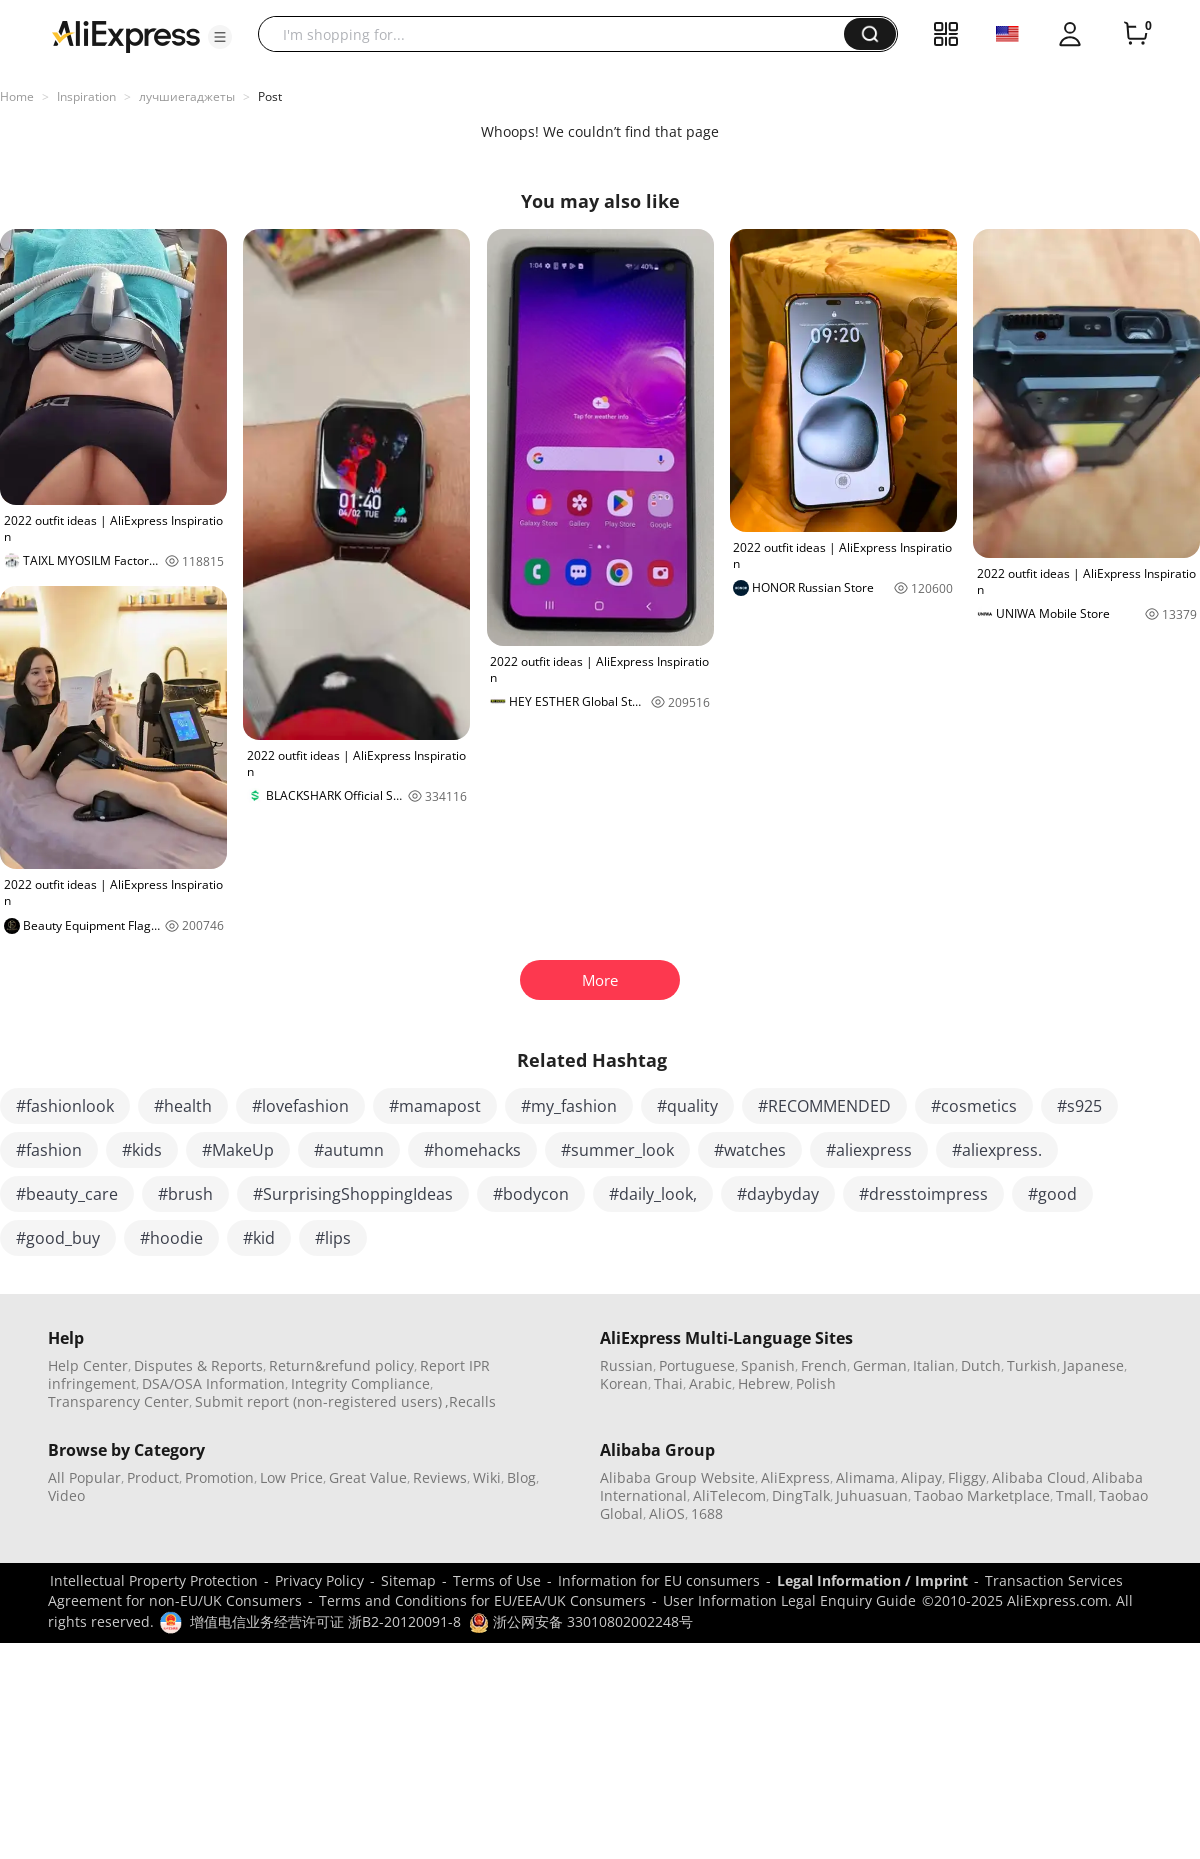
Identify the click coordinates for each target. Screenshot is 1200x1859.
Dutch (981, 1365)
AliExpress (795, 1477)
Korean (624, 1383)
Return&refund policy (341, 1365)
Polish (816, 1383)
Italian (934, 1365)
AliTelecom (729, 1495)
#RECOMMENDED (824, 1106)
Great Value (368, 1477)
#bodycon (531, 1194)
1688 (707, 1513)
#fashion (49, 1150)
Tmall (1074, 1495)
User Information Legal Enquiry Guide (789, 1600)
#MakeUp (238, 1150)
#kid (259, 1238)
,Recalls (470, 1401)
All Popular (84, 1477)
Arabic (710, 1383)
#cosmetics (974, 1106)
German (880, 1365)
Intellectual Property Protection (154, 1580)
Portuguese (697, 1365)
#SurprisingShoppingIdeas (353, 1194)
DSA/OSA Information (213, 1383)
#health (183, 1106)
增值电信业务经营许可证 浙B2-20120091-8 (325, 1621)
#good (1052, 1194)
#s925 (1079, 1106)
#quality (687, 1106)
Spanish (768, 1365)
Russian (626, 1365)
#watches (750, 1150)
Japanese (1093, 1365)
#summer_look (617, 1150)
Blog (521, 1477)
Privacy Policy (319, 1580)
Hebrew (764, 1383)
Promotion (219, 1477)
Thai (668, 1383)
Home (17, 96)
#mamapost (435, 1106)
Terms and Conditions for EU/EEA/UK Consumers (482, 1600)
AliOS (667, 1513)
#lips (333, 1238)
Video (66, 1495)
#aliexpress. (997, 1150)
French (824, 1365)
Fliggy (967, 1477)
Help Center (88, 1365)
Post (270, 96)
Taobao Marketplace (982, 1495)
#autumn (349, 1150)
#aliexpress (869, 1150)
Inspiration (86, 96)
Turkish (1032, 1365)
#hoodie (171, 1238)
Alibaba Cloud (1039, 1477)
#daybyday (778, 1194)
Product (153, 1477)
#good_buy (58, 1238)
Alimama (865, 1477)
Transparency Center (118, 1401)
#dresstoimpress (923, 1194)
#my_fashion (569, 1106)
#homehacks (472, 1150)
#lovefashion (300, 1106)
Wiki (487, 1477)
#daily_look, (653, 1194)
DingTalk (801, 1495)
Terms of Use (497, 1580)
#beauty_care (67, 1194)
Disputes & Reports (198, 1365)
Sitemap (408, 1580)
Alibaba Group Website (677, 1477)
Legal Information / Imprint (872, 1580)
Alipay (921, 1477)
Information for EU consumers (659, 1580)
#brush (185, 1194)
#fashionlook (65, 1106)
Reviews (440, 1477)
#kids (142, 1150)
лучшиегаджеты (187, 96)
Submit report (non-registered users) (318, 1401)
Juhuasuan (872, 1495)
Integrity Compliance (360, 1383)
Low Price (291, 1477)
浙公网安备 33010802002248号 (581, 1621)
